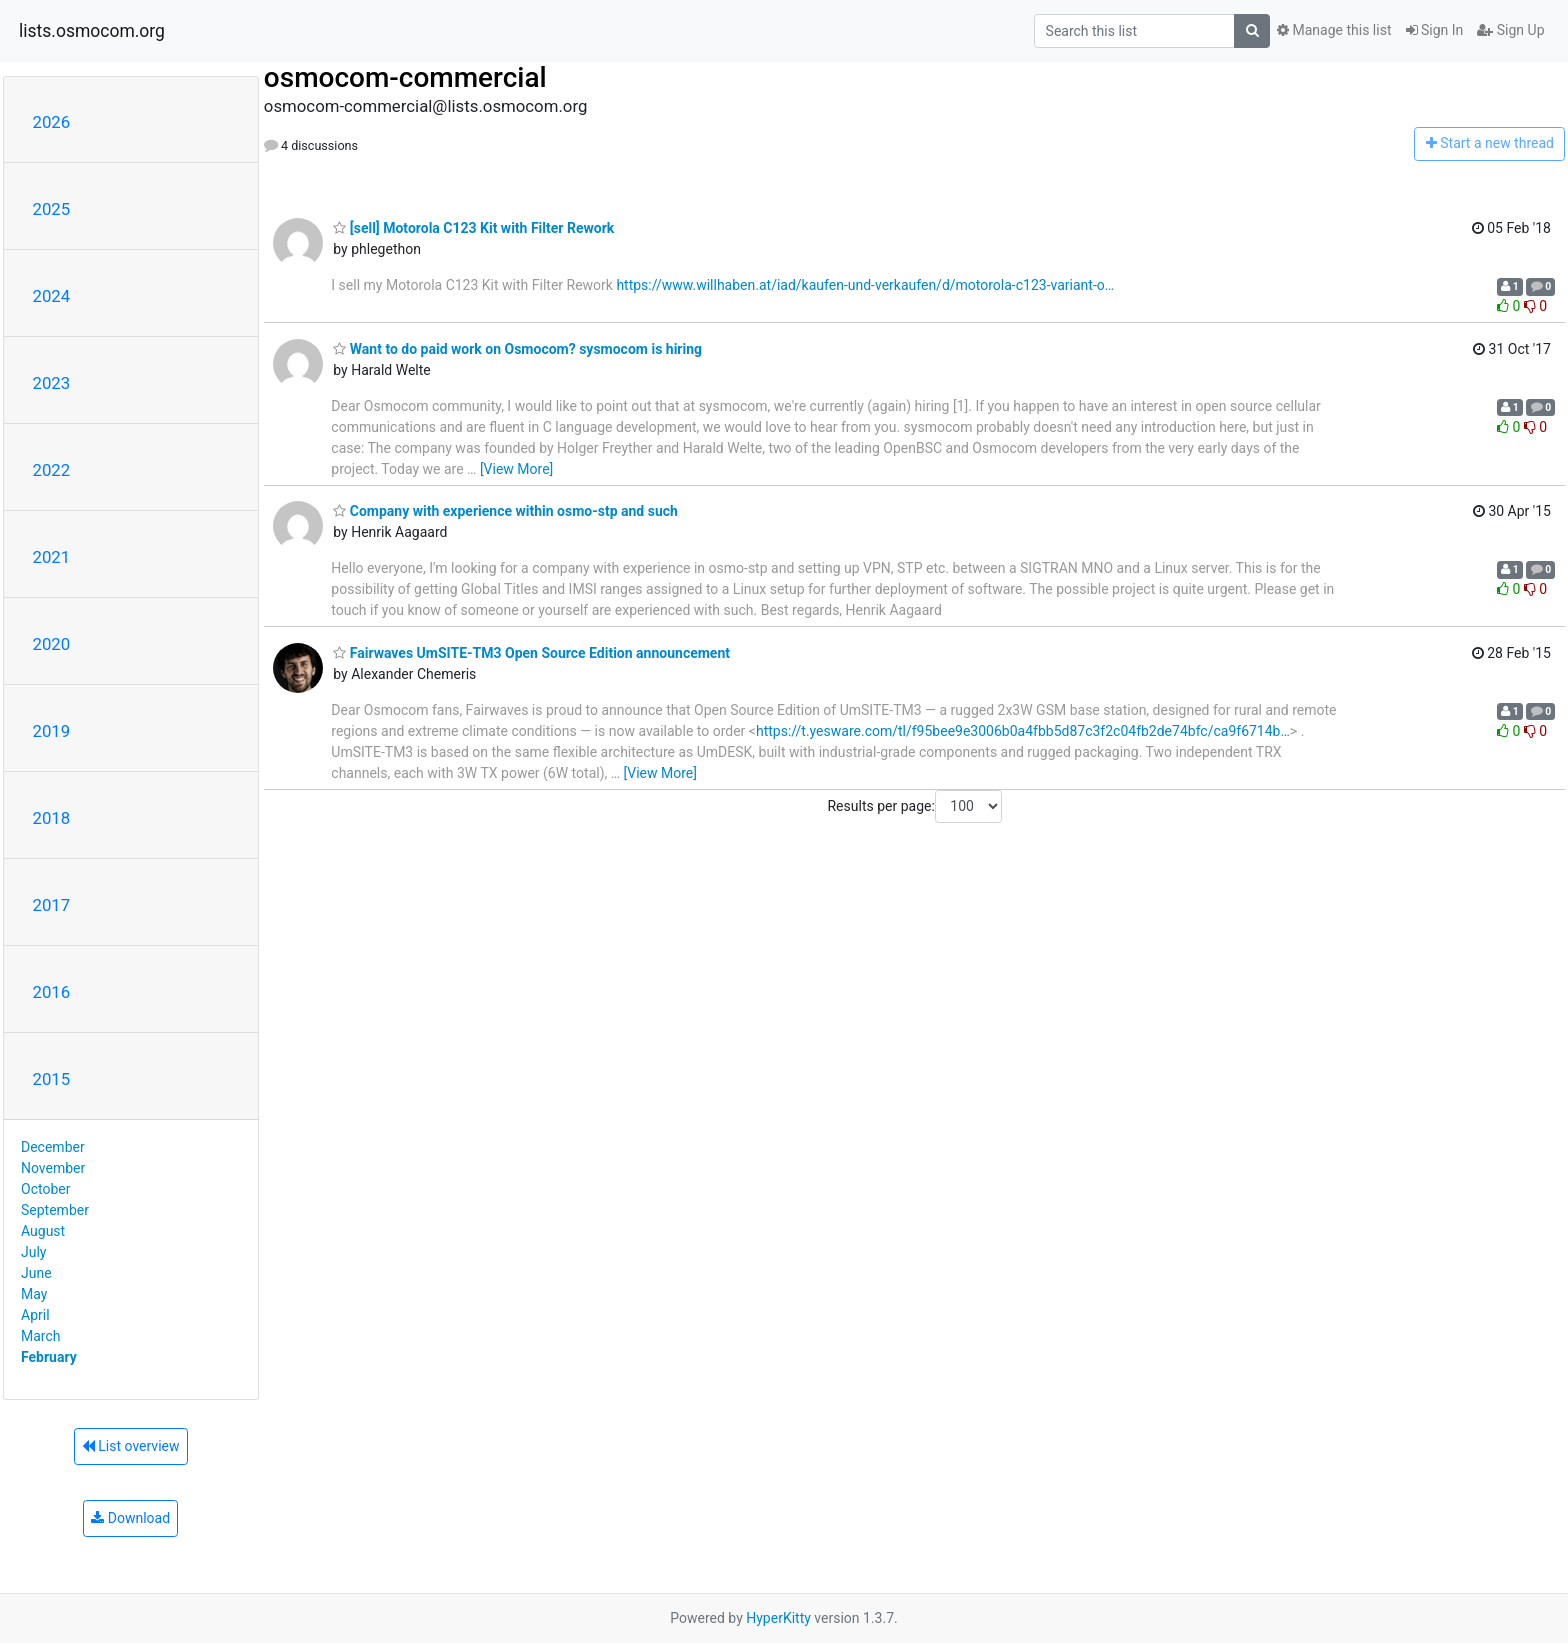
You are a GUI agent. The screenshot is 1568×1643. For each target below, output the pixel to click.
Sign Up (1510, 30)
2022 (52, 470)
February (49, 1357)
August (43, 1231)
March (41, 1336)
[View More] (516, 469)
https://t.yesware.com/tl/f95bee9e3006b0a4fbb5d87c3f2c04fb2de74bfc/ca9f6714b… (1023, 731)
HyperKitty (778, 1618)
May (34, 1294)
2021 (52, 557)
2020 (52, 644)
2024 (52, 296)
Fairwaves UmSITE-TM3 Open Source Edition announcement (531, 653)
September (55, 1210)
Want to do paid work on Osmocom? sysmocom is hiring (517, 349)
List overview (131, 1446)
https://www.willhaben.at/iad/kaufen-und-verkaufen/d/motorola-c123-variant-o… (865, 285)
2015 (52, 1079)
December (53, 1147)
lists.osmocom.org (92, 31)
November (53, 1168)
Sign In (1435, 30)
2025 (52, 209)
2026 (52, 122)
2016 (52, 992)
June (36, 1273)
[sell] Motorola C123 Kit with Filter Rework (473, 228)
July (33, 1252)
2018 (52, 818)
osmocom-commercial (405, 77)
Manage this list (1334, 30)
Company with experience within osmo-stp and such (505, 511)
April (35, 1315)
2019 (52, 731)
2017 (52, 905)
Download (130, 1518)
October (45, 1189)
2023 (52, 383)
